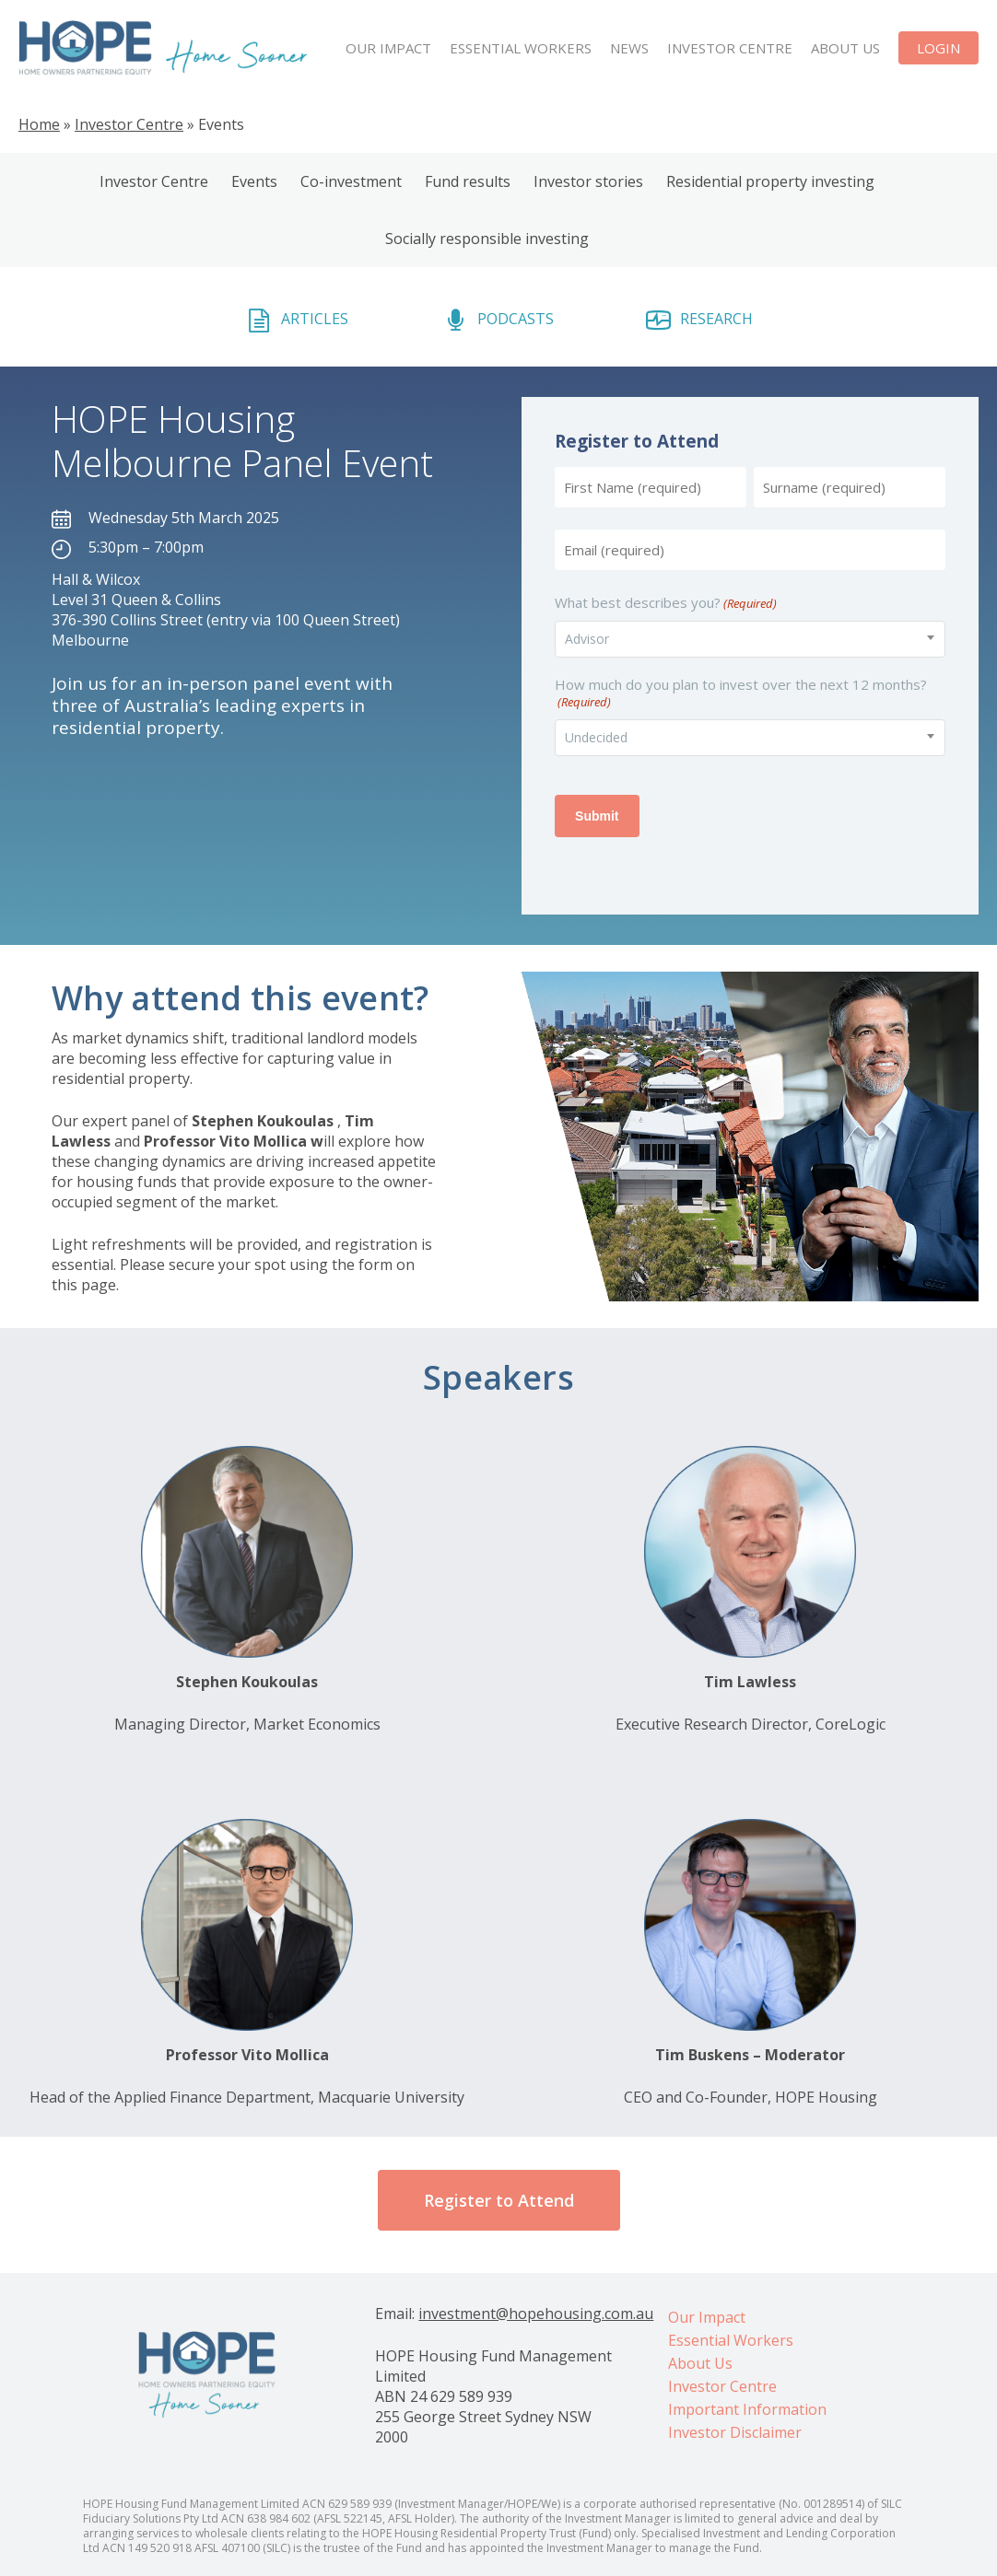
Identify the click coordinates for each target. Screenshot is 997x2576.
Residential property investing (770, 181)
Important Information (747, 2409)
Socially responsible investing (487, 238)
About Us (700, 2363)
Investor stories (588, 181)
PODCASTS (515, 319)
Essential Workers (730, 2340)
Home (39, 124)
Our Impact (706, 2317)
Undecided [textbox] (596, 737)
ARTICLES (314, 319)
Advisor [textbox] (587, 638)
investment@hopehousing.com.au (535, 2313)
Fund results (467, 181)
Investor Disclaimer (735, 2432)
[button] (499, 2200)
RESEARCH (716, 319)
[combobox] (750, 639)
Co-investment (351, 181)
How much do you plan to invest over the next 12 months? (741, 693)
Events (254, 181)
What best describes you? (666, 603)
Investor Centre (129, 124)
